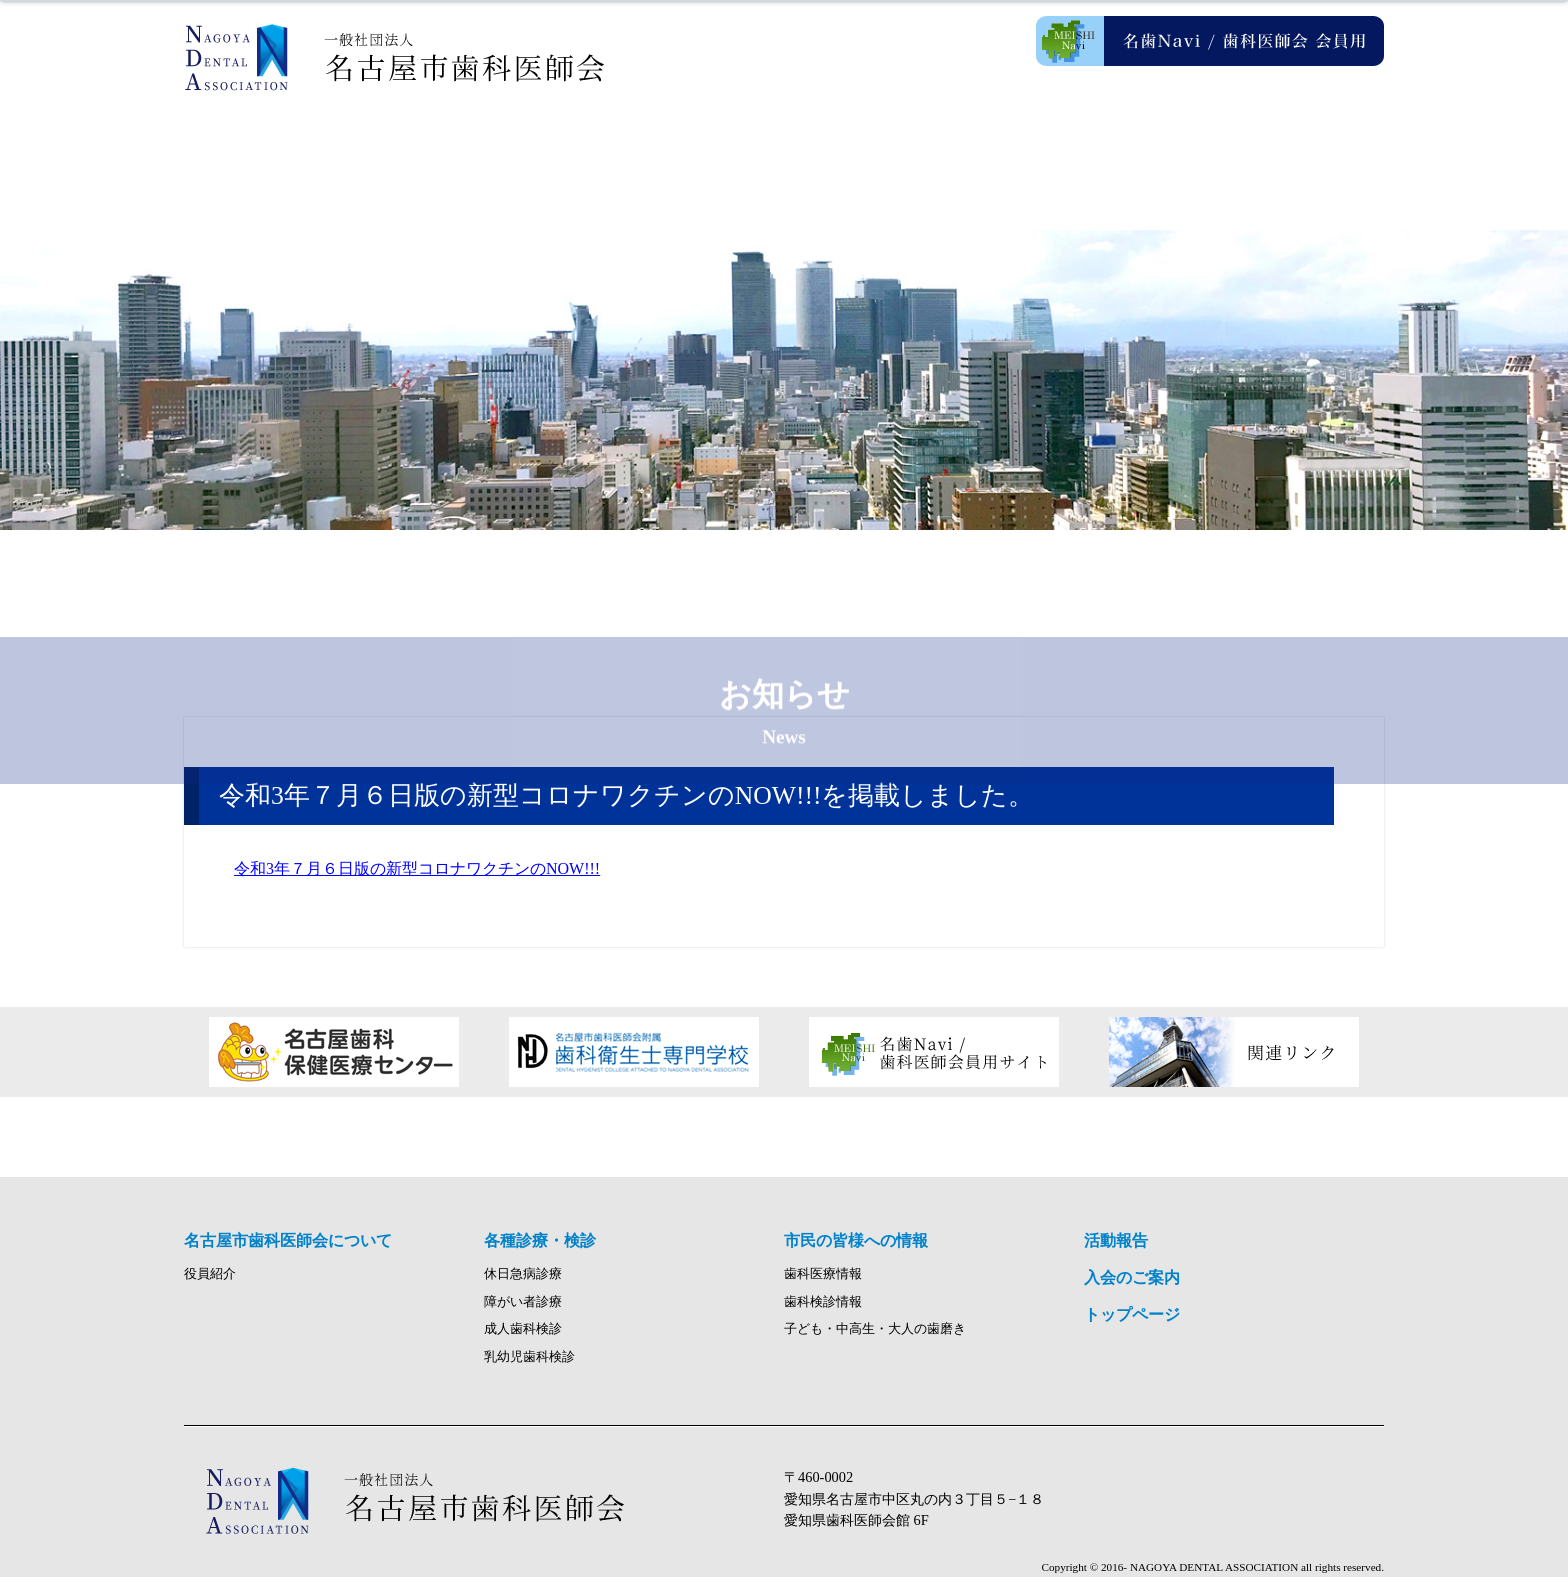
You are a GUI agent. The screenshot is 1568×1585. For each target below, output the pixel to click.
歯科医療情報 (823, 1282)
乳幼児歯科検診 (529, 1365)
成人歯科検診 (523, 1338)
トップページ (1132, 1322)
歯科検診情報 (823, 1310)
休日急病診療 (523, 1282)
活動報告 (1084, 150)
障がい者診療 (523, 1310)
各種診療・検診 (684, 150)
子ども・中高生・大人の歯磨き (875, 1338)
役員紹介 (210, 1282)
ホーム (284, 150)
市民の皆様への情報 (884, 150)
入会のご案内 (1284, 150)
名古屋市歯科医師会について (484, 150)
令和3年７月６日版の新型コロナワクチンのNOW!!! (417, 868)
